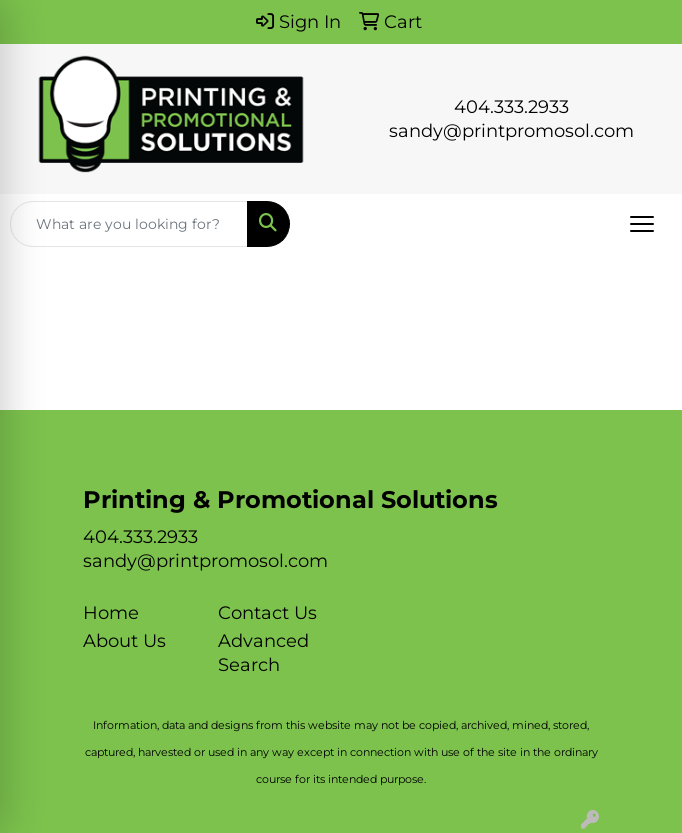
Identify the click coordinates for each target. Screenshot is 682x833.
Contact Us (267, 613)
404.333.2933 (511, 107)
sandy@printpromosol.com (511, 131)
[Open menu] (642, 224)
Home (111, 613)
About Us (124, 641)
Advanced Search (263, 653)
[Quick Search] (129, 224)
